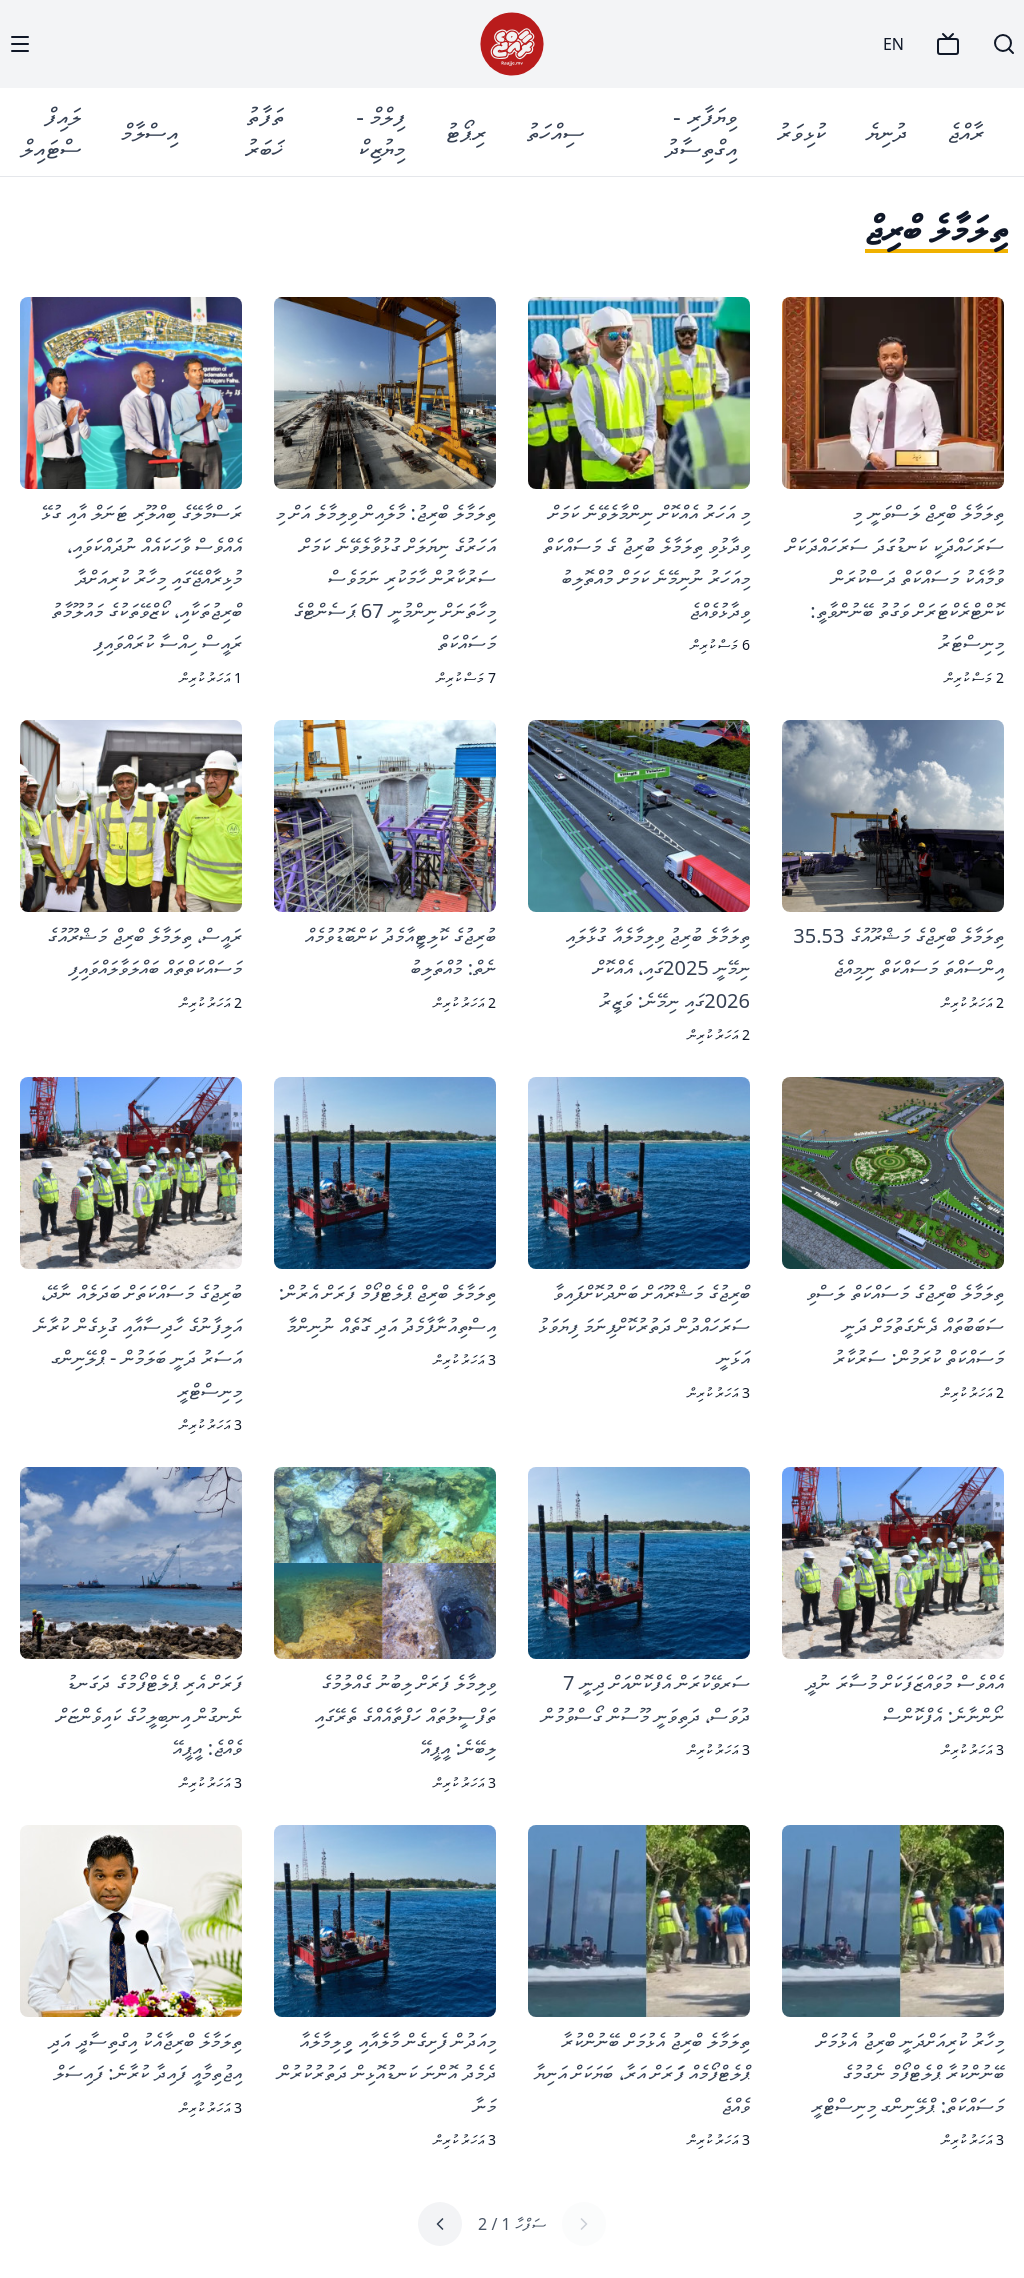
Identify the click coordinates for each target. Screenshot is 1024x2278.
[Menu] (20, 44)
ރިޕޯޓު (465, 131)
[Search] (1004, 44)
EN (893, 44)
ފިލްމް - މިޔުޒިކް (380, 131)
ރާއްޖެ (965, 131)
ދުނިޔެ (886, 131)
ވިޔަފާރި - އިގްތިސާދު (701, 131)
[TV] (948, 44)
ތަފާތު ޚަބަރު (264, 131)
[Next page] (440, 2224)
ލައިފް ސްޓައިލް (51, 131)
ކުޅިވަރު (801, 131)
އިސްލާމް (149, 131)
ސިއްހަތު (555, 131)
